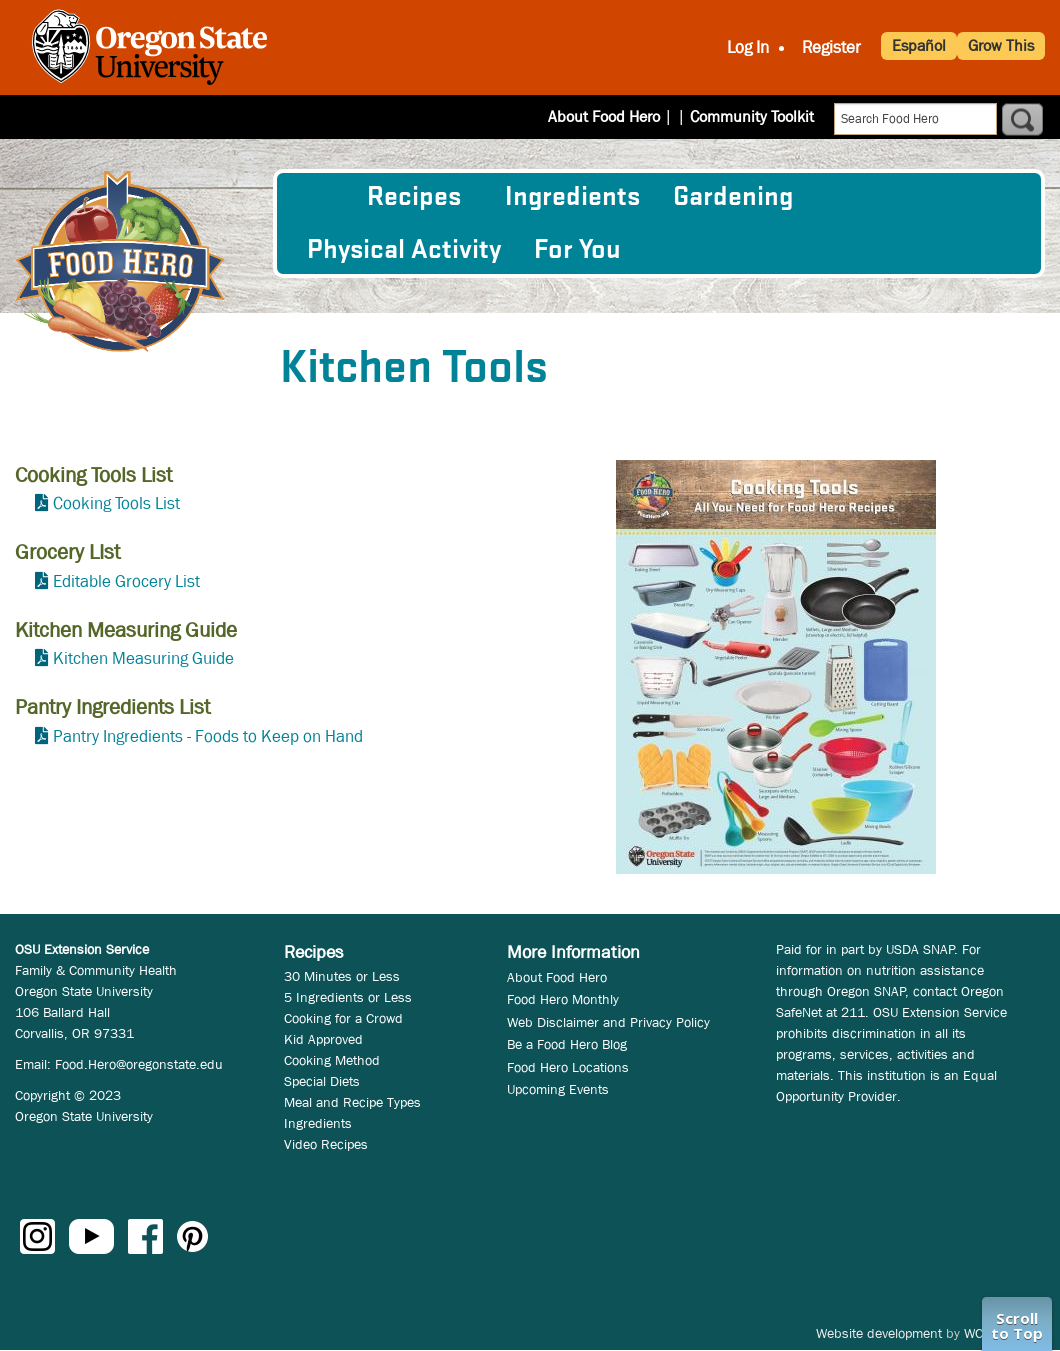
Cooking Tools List (116, 503)
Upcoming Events (558, 1089)
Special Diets (322, 1081)
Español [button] (919, 45)
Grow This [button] (1001, 45)
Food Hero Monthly (563, 999)
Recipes (414, 197)
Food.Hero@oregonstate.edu (139, 1064)
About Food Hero (617, 116)
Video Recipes (326, 1144)
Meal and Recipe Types (352, 1102)
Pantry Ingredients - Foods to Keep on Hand (208, 736)
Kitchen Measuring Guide (143, 658)
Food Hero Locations (568, 1067)
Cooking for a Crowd (343, 1018)
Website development (879, 1333)
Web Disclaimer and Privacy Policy (608, 1022)
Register (831, 47)
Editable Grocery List (126, 581)
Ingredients (572, 197)
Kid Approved (323, 1039)
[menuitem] (320, 197)
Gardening (733, 197)
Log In (748, 47)
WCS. (979, 1333)
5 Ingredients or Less (348, 997)
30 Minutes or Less (342, 976)
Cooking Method (332, 1060)
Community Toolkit (752, 116)
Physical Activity (404, 250)
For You (577, 250)
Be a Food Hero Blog (567, 1044)
